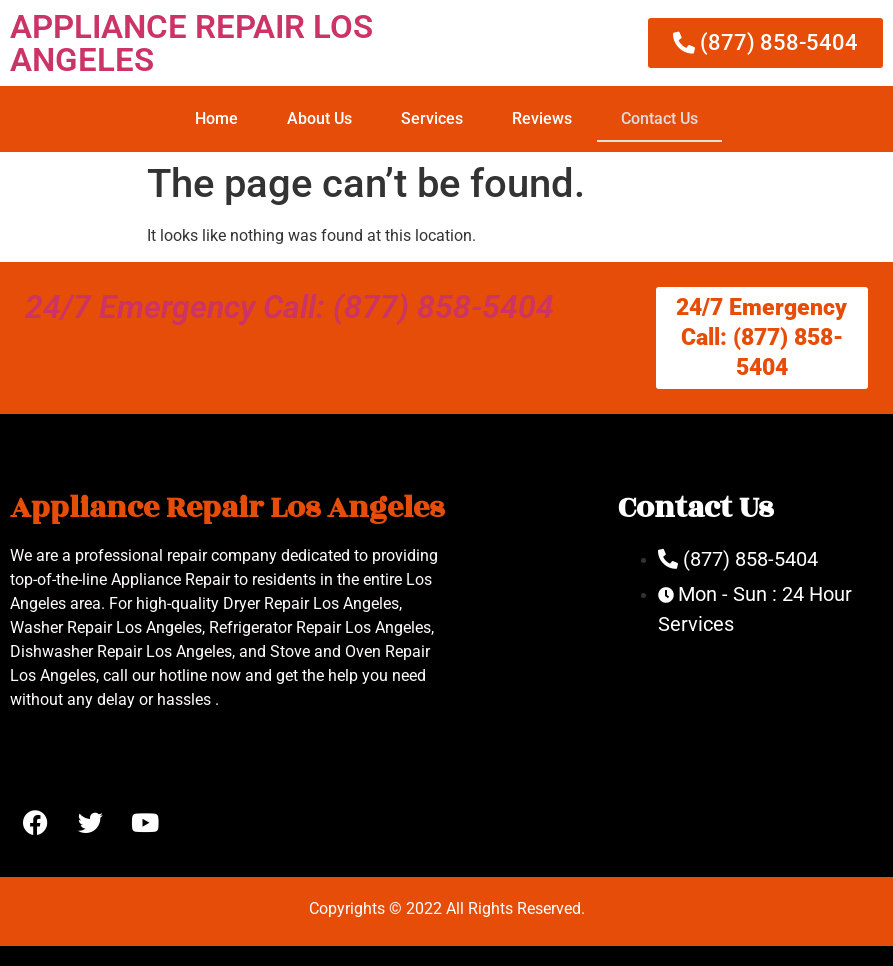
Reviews (542, 118)
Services (432, 118)
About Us (319, 118)
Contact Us (659, 118)
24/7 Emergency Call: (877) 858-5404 (289, 307)
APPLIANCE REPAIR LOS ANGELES (191, 43)
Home (216, 118)
